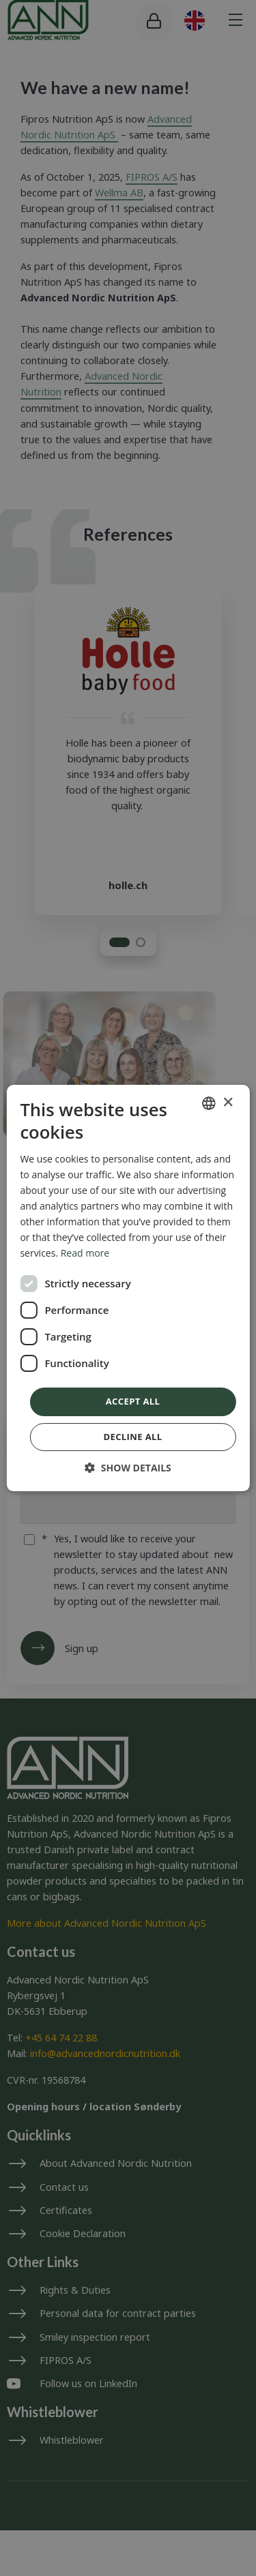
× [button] (228, 1103)
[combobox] (209, 1103)
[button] (128, 1467)
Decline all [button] (132, 1437)
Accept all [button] (133, 1401)
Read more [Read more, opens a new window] (85, 1252)
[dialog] (127, 1288)
